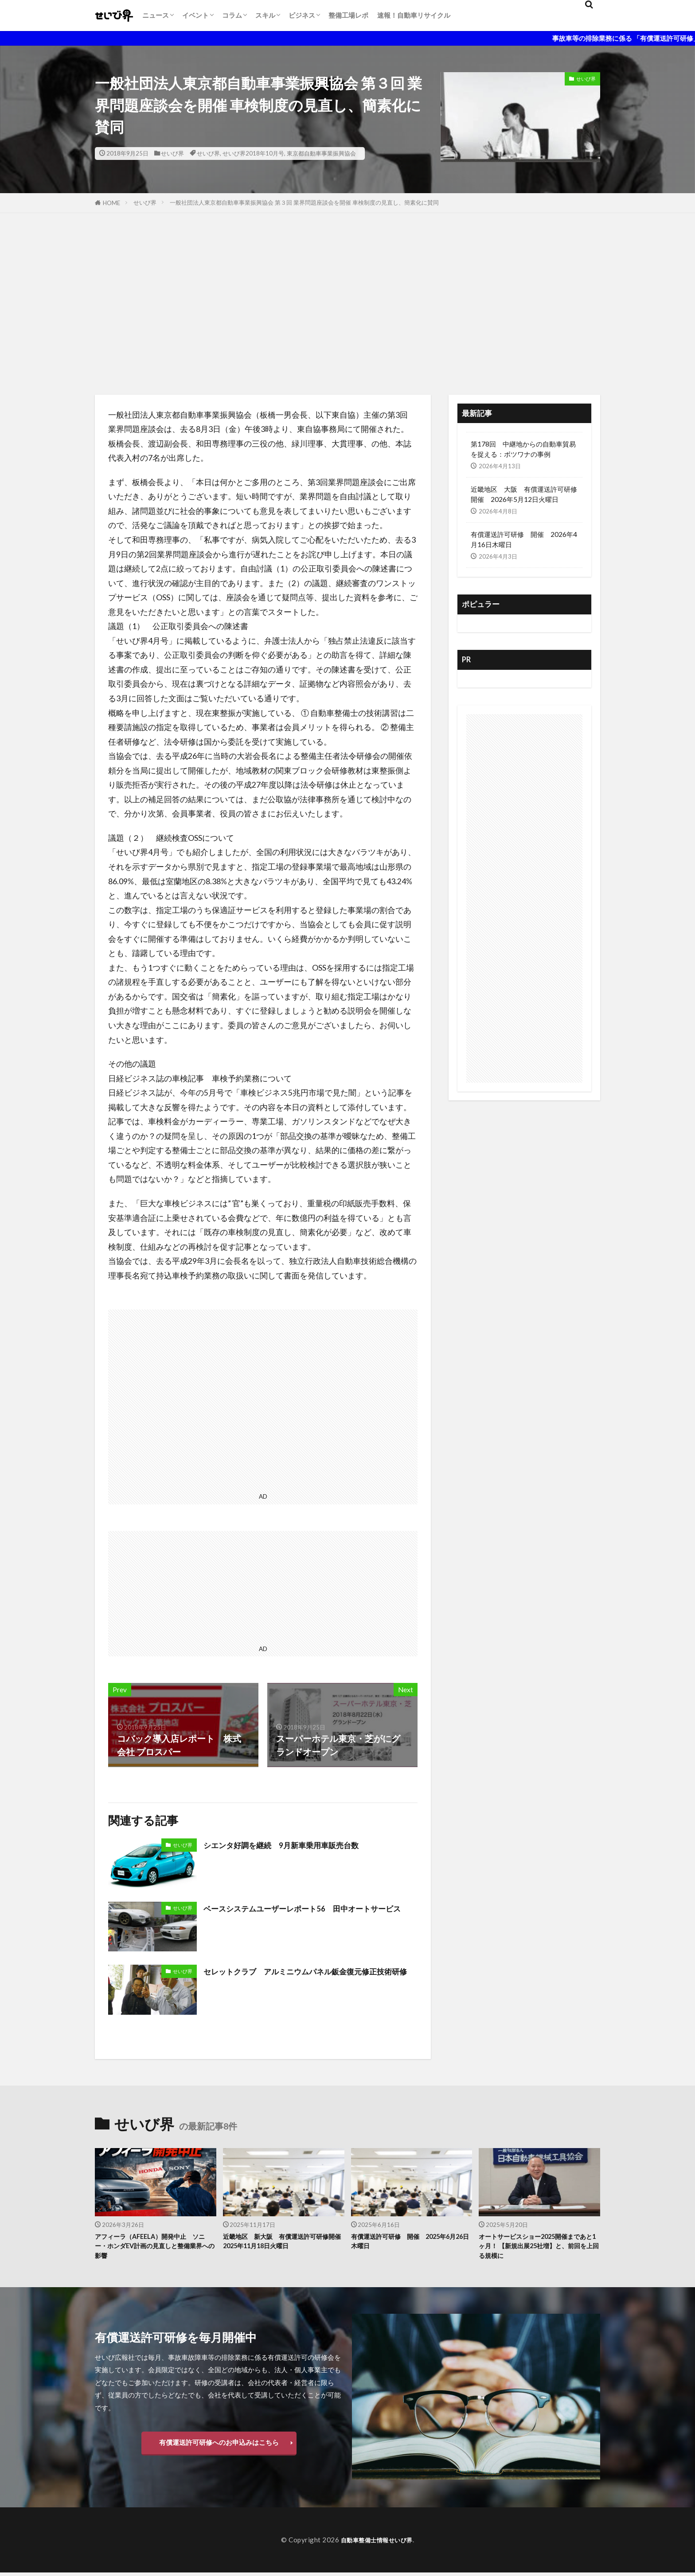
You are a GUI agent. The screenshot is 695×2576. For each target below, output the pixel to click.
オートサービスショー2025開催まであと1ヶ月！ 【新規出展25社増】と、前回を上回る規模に (539, 2248)
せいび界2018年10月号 (253, 153)
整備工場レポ (348, 15)
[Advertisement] (347, 302)
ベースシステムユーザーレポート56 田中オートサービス (310, 1915)
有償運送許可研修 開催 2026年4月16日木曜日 (524, 539)
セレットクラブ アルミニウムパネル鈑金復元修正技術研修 (309, 1977)
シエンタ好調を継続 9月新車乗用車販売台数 (294, 1844)
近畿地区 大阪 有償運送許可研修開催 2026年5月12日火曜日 (524, 494)
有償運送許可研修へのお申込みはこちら (219, 2446)
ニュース (155, 15)
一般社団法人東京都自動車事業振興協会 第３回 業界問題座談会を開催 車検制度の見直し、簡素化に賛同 (304, 202)
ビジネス (302, 15)
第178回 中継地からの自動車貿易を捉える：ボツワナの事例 (523, 449)
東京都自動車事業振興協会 (321, 153)
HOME (111, 202)
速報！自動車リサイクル (413, 15)
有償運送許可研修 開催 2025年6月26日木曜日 (411, 2243)
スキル (265, 15)
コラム (232, 15)
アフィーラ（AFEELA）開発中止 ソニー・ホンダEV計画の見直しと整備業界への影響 (153, 2248)
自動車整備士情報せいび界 (377, 2543)
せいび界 (172, 153)
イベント (195, 15)
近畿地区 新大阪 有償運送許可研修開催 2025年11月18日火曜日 (283, 2243)
